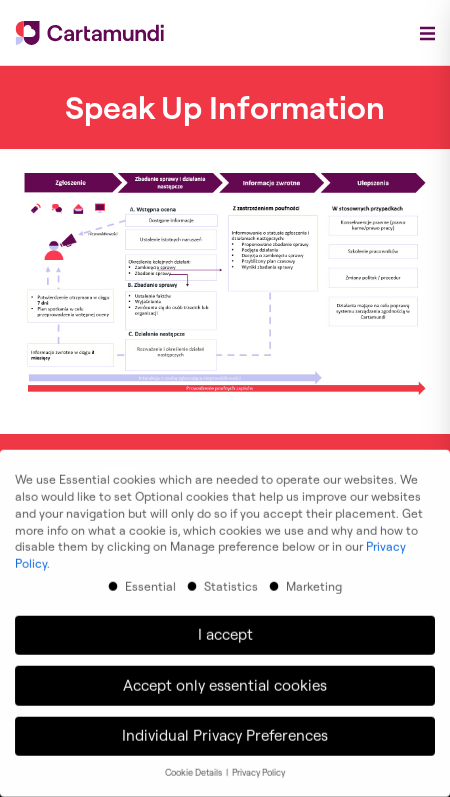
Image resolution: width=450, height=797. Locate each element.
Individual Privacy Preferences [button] (225, 728)
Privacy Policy (258, 765)
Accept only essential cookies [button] (225, 678)
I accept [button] (225, 627)
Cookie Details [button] (194, 765)
